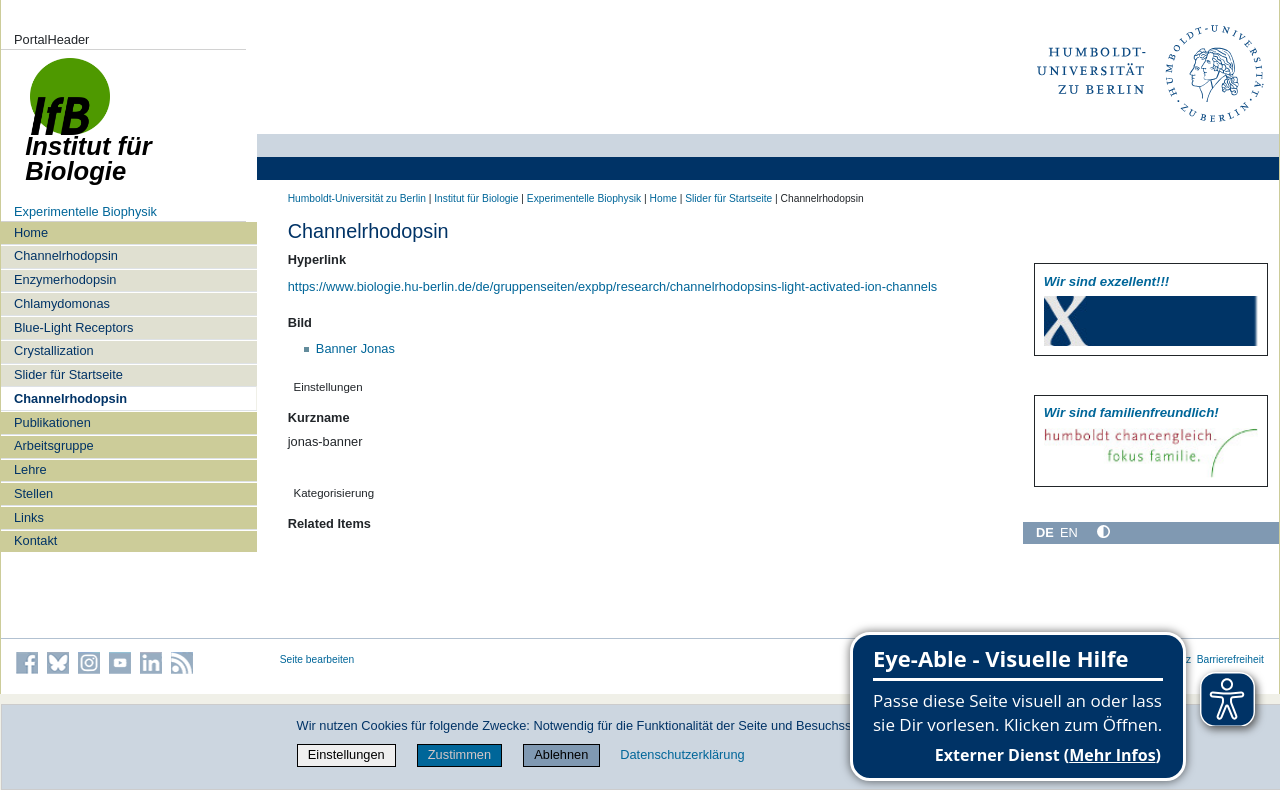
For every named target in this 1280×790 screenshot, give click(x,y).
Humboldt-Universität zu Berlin (357, 198)
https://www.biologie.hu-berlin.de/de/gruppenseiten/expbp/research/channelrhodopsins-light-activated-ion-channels (613, 286)
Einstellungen (346, 754)
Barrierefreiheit (1230, 659)
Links (29, 517)
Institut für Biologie (476, 198)
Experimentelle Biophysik (85, 211)
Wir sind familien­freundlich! (1131, 412)
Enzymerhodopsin (65, 279)
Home (31, 232)
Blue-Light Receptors (74, 327)
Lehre (30, 469)
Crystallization (54, 350)
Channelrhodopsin (66, 255)
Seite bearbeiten (317, 659)
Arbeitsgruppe (54, 445)
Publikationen (52, 422)
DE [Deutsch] (1045, 532)
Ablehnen (561, 754)
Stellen (33, 493)
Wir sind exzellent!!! (1106, 281)
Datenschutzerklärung (682, 754)
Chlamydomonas (62, 303)
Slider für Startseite (68, 374)
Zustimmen (459, 754)
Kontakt (35, 540)
